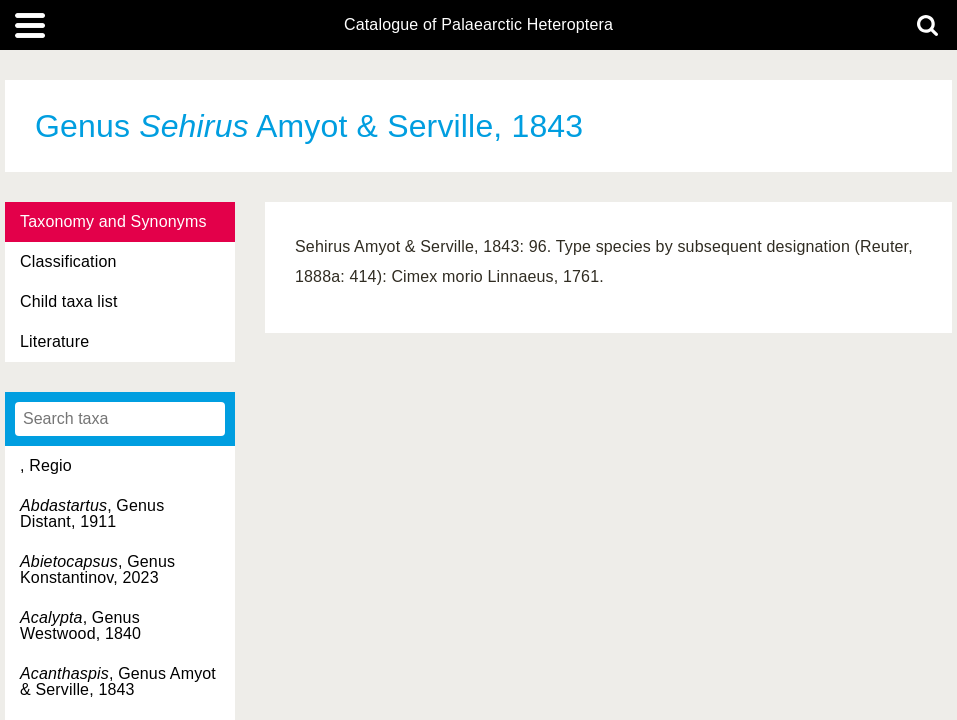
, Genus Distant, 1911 (92, 513)
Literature (54, 341)
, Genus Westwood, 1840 (80, 625)
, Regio (46, 465)
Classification (68, 261)
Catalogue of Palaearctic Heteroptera (478, 25)
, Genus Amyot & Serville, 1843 (118, 681)
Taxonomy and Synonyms (113, 221)
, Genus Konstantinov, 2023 (97, 569)
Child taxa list (69, 301)
